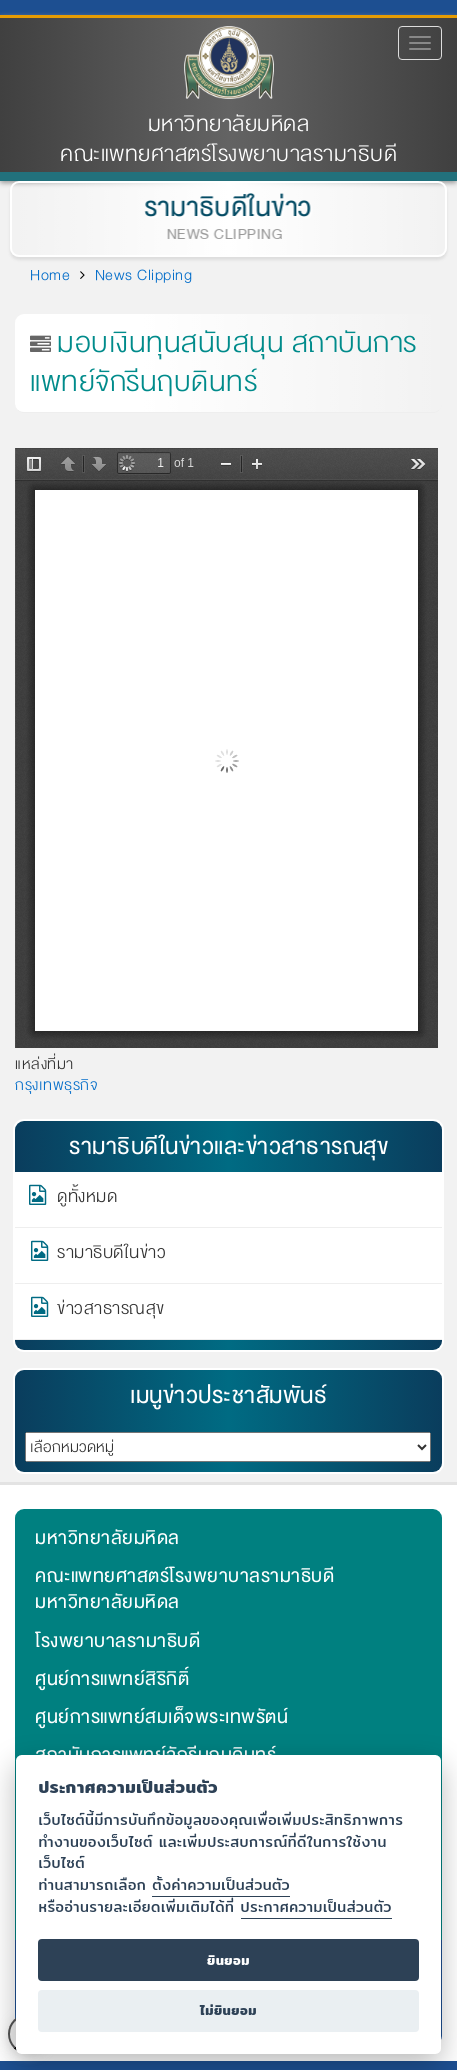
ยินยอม (228, 1960)
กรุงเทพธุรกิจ (56, 1085)
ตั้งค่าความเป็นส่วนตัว (221, 1884)
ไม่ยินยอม (228, 2010)
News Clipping (144, 275)
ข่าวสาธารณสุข (111, 1312)
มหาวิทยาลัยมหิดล (229, 124)
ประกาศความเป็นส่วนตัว (316, 1906)
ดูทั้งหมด (87, 1200)
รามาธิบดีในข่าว (227, 207)
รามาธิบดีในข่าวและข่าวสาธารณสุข (228, 1146)
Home (50, 275)
